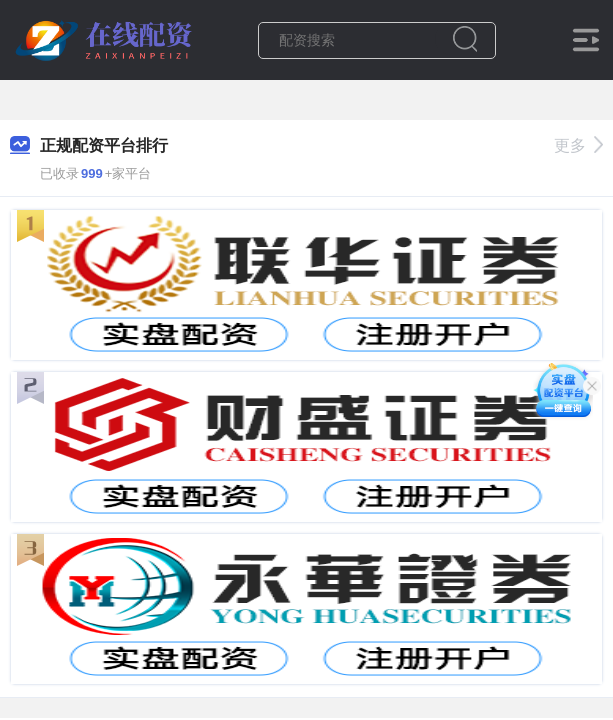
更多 (578, 145)
